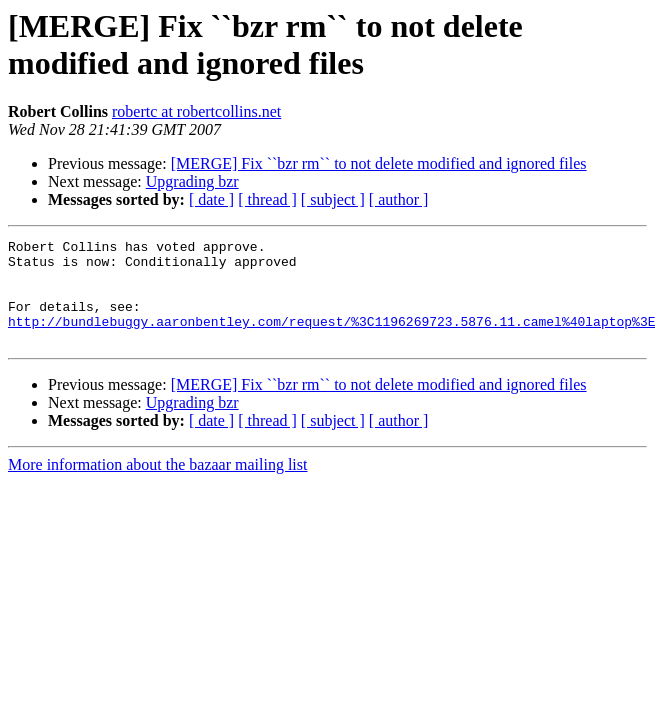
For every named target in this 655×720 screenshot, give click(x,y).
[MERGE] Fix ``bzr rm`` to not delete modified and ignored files (379, 163)
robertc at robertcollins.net (196, 111)
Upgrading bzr (192, 181)
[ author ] (399, 199)
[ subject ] (333, 199)
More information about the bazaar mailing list (157, 485)
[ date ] (211, 199)
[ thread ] (267, 199)
